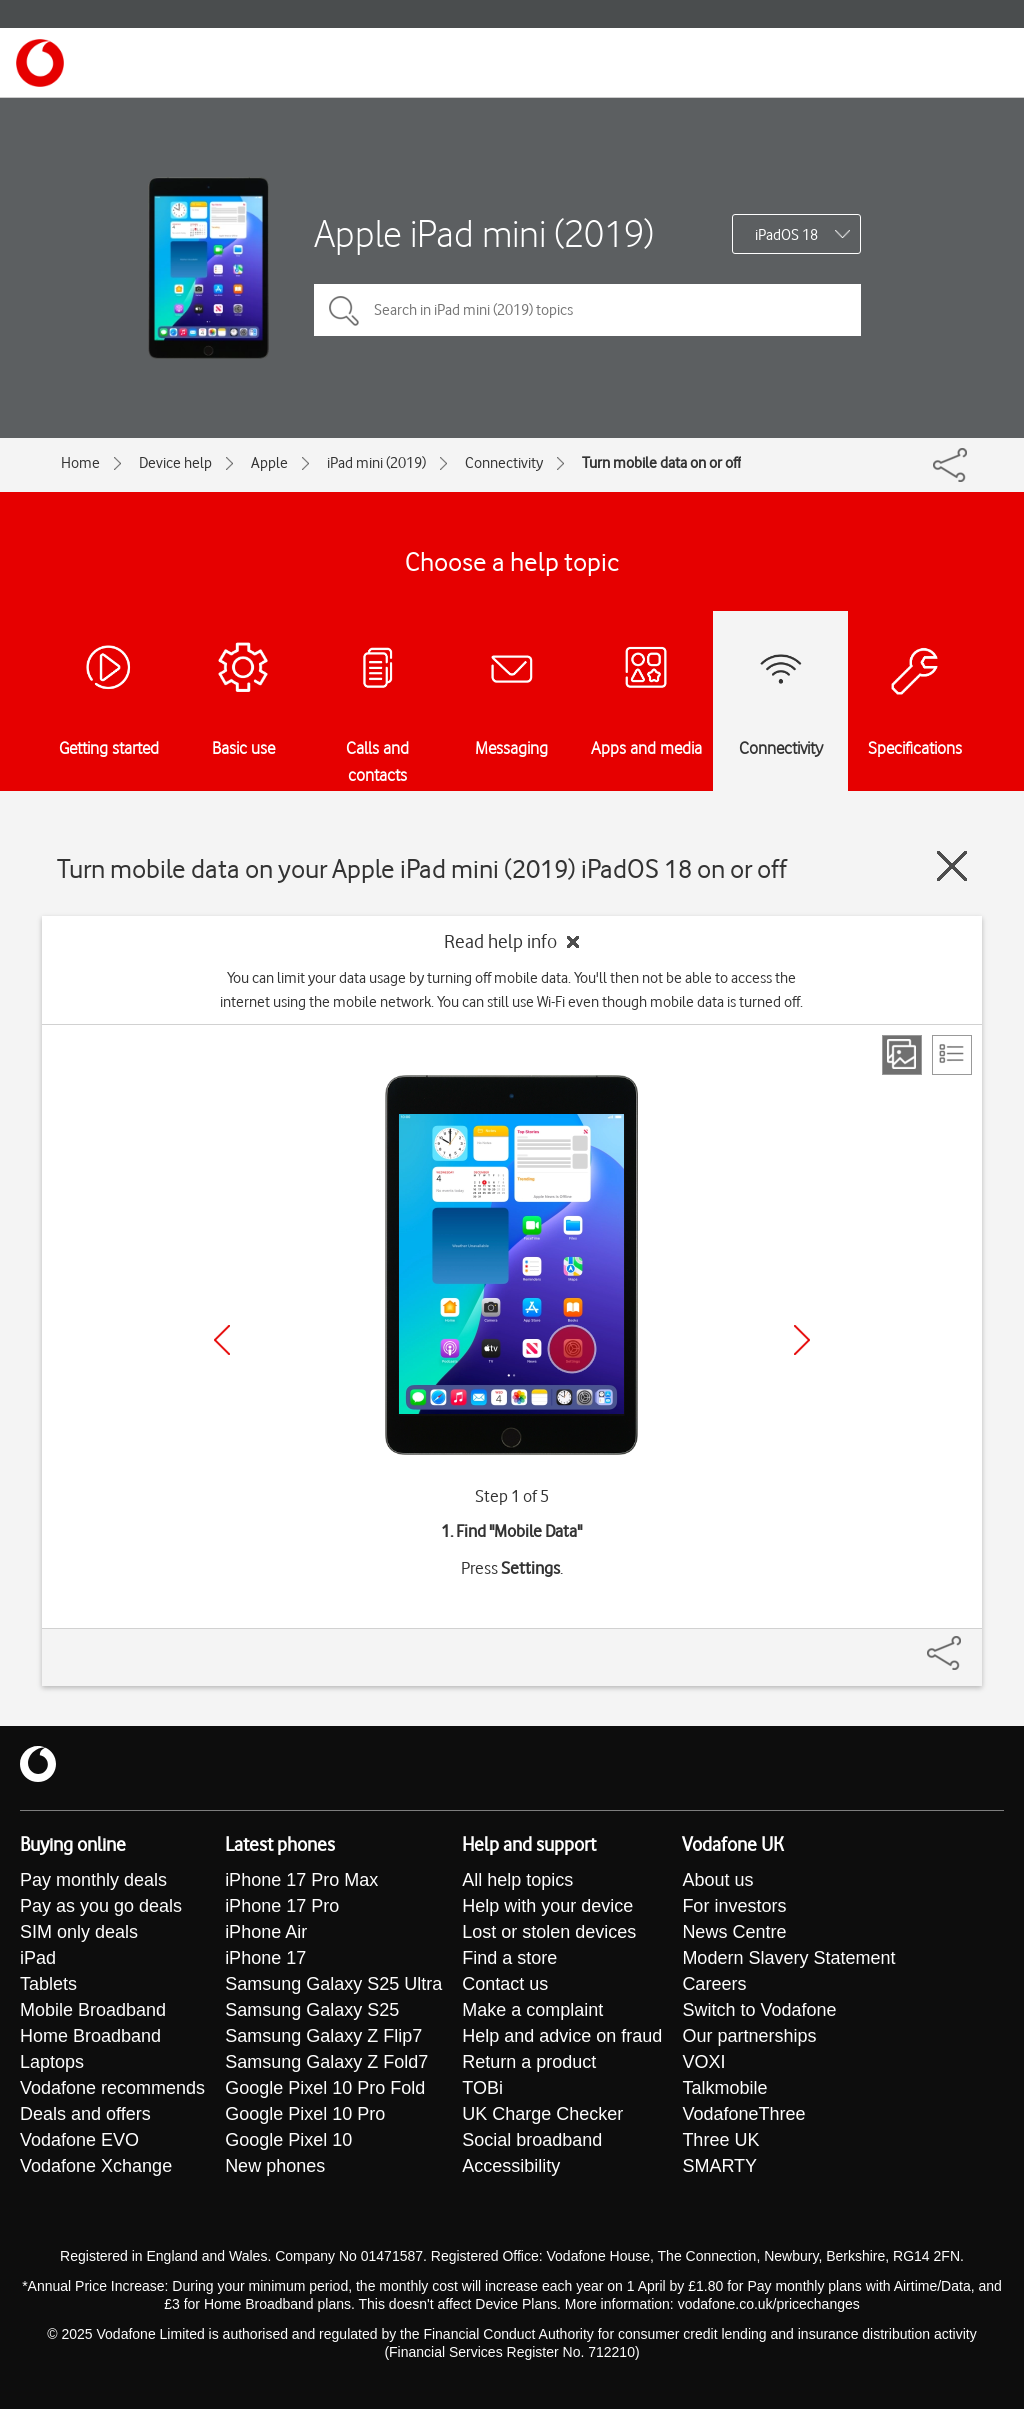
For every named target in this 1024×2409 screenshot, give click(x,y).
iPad (38, 1958)
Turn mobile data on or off (661, 463)
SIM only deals (79, 1932)
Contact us (505, 1984)
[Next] (802, 1340)
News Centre (734, 1932)
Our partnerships (749, 2036)
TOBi (482, 2088)
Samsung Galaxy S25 (312, 2010)
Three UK (720, 2140)
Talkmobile (724, 2088)
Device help (175, 463)
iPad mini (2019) (376, 463)
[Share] (968, 1643)
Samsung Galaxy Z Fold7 (326, 2062)
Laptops (52, 2062)
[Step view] (902, 1055)
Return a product (529, 2062)
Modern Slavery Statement (788, 1958)
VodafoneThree (743, 2114)
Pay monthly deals (93, 1880)
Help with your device (547, 1906)
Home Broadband (90, 2036)
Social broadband (532, 2140)
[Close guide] (952, 866)
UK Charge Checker (542, 2114)
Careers (714, 1984)
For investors (734, 1906)
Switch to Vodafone (759, 2010)
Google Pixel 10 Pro (305, 2114)
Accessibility (511, 2166)
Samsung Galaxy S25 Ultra (333, 1984)
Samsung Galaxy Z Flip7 (323, 2036)
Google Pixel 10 (288, 2140)
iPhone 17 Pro (282, 1906)
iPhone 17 (265, 1958)
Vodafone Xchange (96, 2166)
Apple (269, 463)
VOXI (703, 2062)
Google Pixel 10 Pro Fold (325, 2088)
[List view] (952, 1055)
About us (717, 1880)
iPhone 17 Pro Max (301, 1880)
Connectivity (504, 463)
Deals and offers (85, 2114)
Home (80, 463)
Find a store (509, 1958)
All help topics (517, 1880)
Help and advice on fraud (562, 2036)
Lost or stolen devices (549, 1932)
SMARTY (719, 2166)
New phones (275, 2166)
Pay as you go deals (101, 1906)
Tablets (48, 1984)
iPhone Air (266, 1932)
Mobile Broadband (93, 2010)
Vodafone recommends (112, 2088)
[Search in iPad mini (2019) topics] (587, 310)
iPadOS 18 (786, 235)
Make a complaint (532, 2010)
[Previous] (222, 1340)
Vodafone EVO (79, 2140)
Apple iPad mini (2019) (484, 233)
